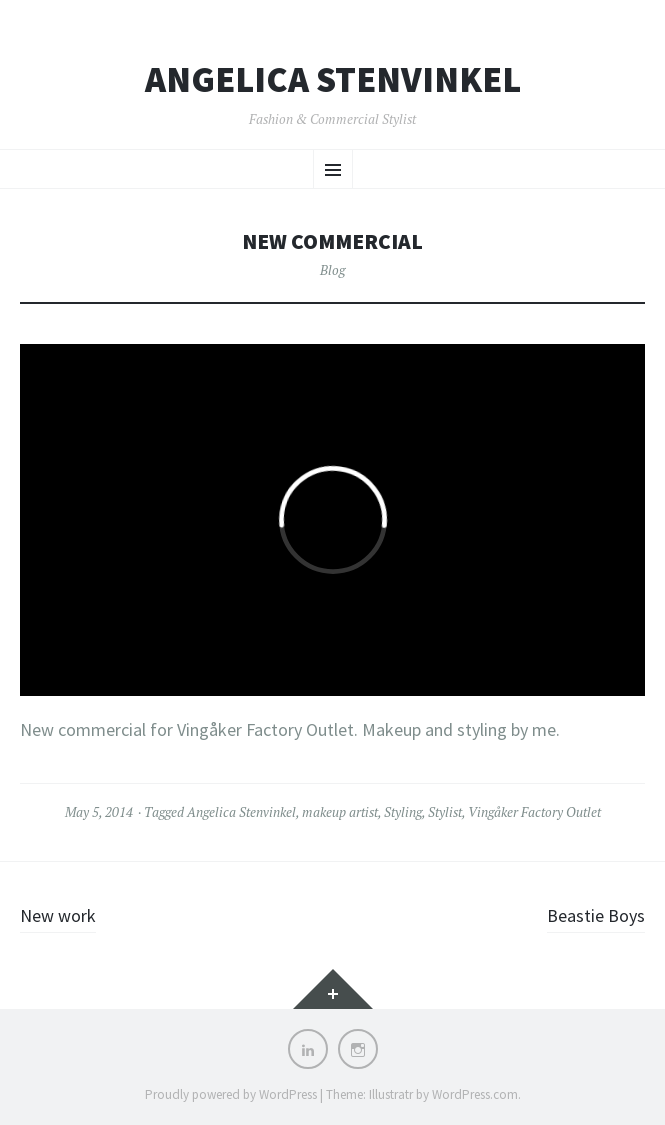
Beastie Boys (596, 915)
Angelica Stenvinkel (333, 80)
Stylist (445, 812)
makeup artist (340, 812)
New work (58, 915)
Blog (332, 270)
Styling (403, 812)
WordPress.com (475, 1094)
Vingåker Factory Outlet (534, 812)
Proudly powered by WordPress (231, 1094)
